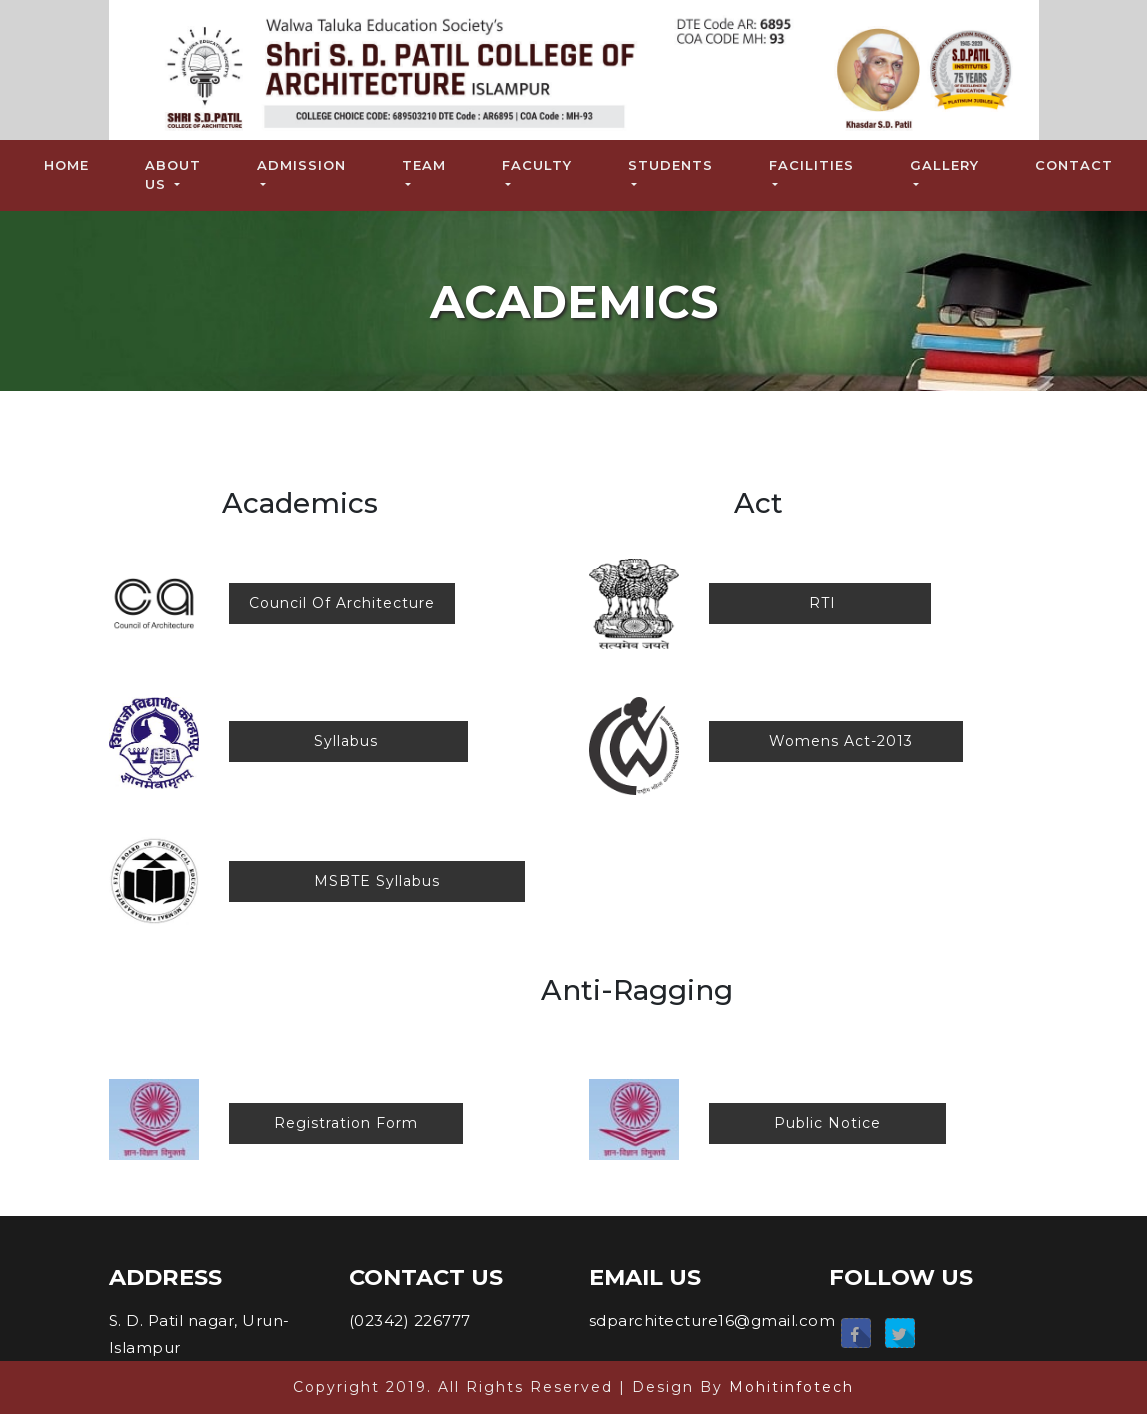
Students (670, 165)
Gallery (944, 165)
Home (70, 164)
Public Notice (827, 1123)
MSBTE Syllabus (377, 881)
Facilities (811, 165)
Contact (1074, 165)
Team (424, 165)
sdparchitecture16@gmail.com (712, 1320)
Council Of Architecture (342, 603)
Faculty (537, 165)
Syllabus (348, 741)
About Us (173, 175)
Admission (301, 165)
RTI (820, 603)
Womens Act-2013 (836, 741)
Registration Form (346, 1123)
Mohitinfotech (791, 1387)
